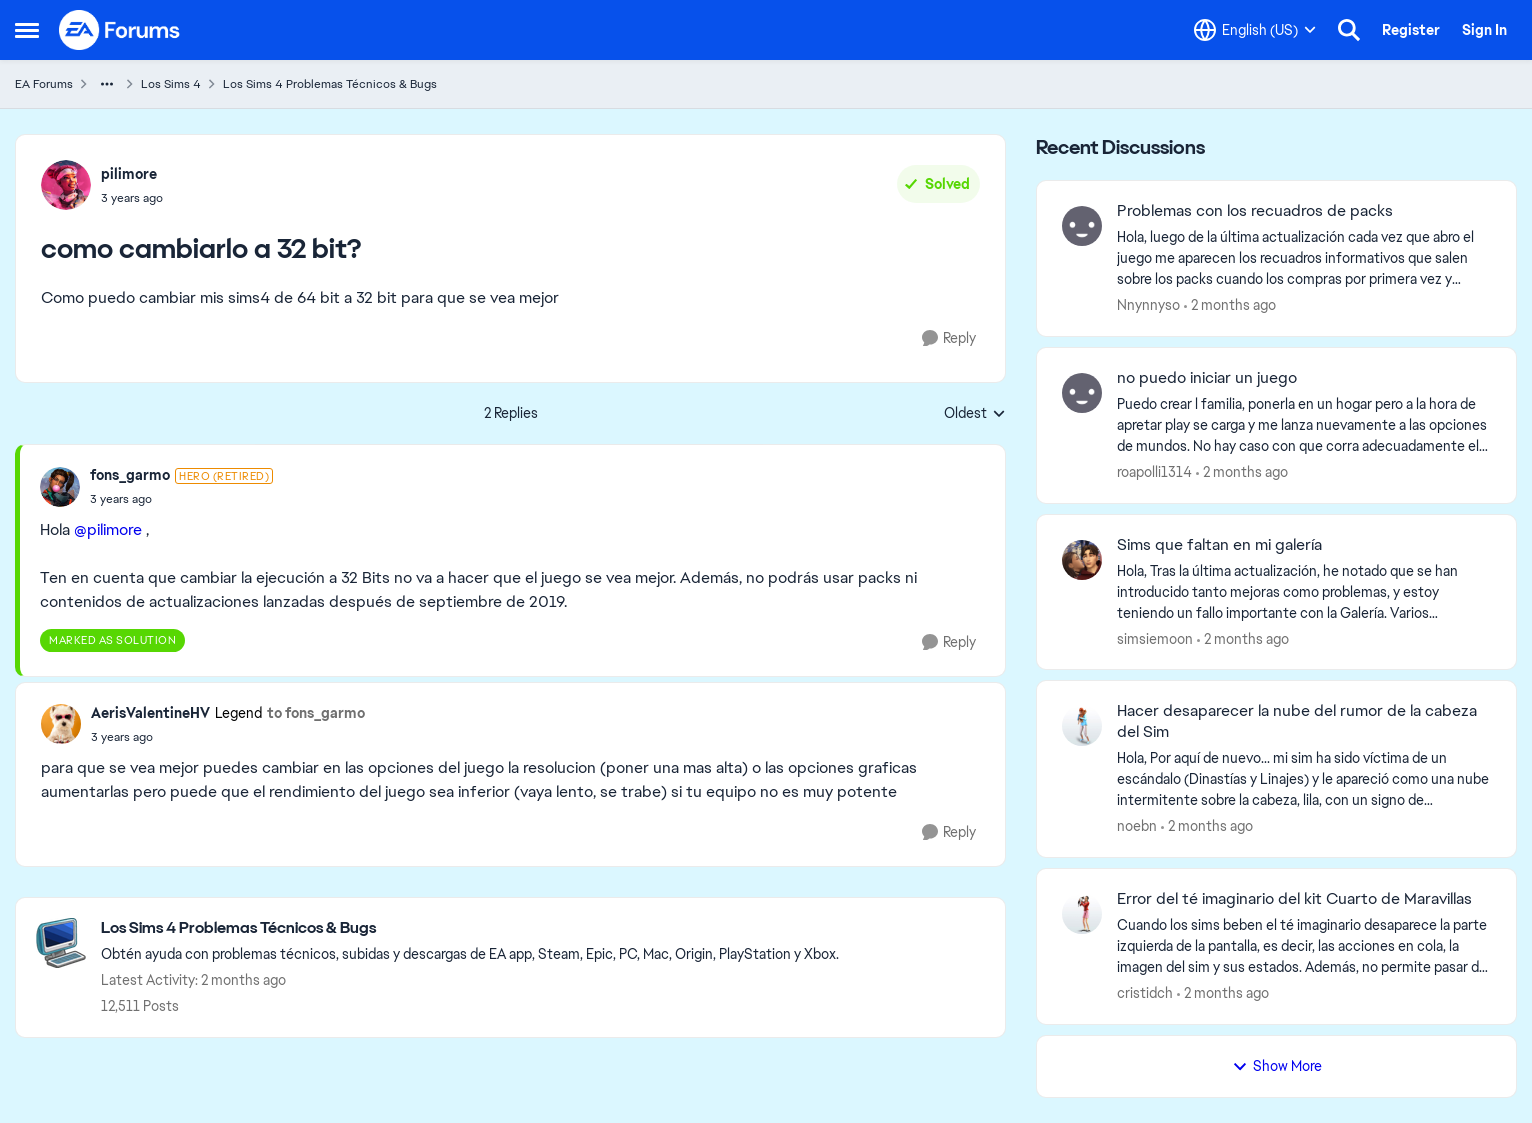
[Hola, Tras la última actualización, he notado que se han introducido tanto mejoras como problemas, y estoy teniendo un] (1304, 591)
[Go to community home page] (120, 30)
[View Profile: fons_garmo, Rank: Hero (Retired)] (60, 487)
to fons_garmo (316, 713)
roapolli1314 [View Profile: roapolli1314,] (1154, 472)
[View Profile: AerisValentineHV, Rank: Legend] (61, 724)
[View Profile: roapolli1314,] (1082, 393)
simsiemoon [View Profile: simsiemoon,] (1155, 638)
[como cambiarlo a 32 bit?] (181, 499)
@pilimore (108, 529)
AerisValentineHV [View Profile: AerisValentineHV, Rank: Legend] (150, 713)
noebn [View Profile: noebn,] (1137, 826)
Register (1411, 30)
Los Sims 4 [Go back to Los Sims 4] (171, 84)
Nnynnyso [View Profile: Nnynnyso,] (1148, 305)
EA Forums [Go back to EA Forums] (44, 84)
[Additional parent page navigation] (107, 84)
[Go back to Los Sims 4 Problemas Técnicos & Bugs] (470, 928)
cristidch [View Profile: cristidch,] (1145, 993)
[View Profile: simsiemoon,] (1082, 560)
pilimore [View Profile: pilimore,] (129, 174)
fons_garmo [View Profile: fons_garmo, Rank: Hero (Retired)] (130, 475)
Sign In (1484, 30)
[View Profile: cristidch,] (1082, 914)
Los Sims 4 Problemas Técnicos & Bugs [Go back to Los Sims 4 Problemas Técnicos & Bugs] (330, 84)
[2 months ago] (1230, 305)
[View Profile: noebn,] (1082, 726)
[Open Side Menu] (27, 30)
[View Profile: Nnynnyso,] (1082, 226)
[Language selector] (1255, 30)
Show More (1277, 1066)
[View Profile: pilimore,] (66, 185)
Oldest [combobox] (975, 414)
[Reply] (949, 338)
